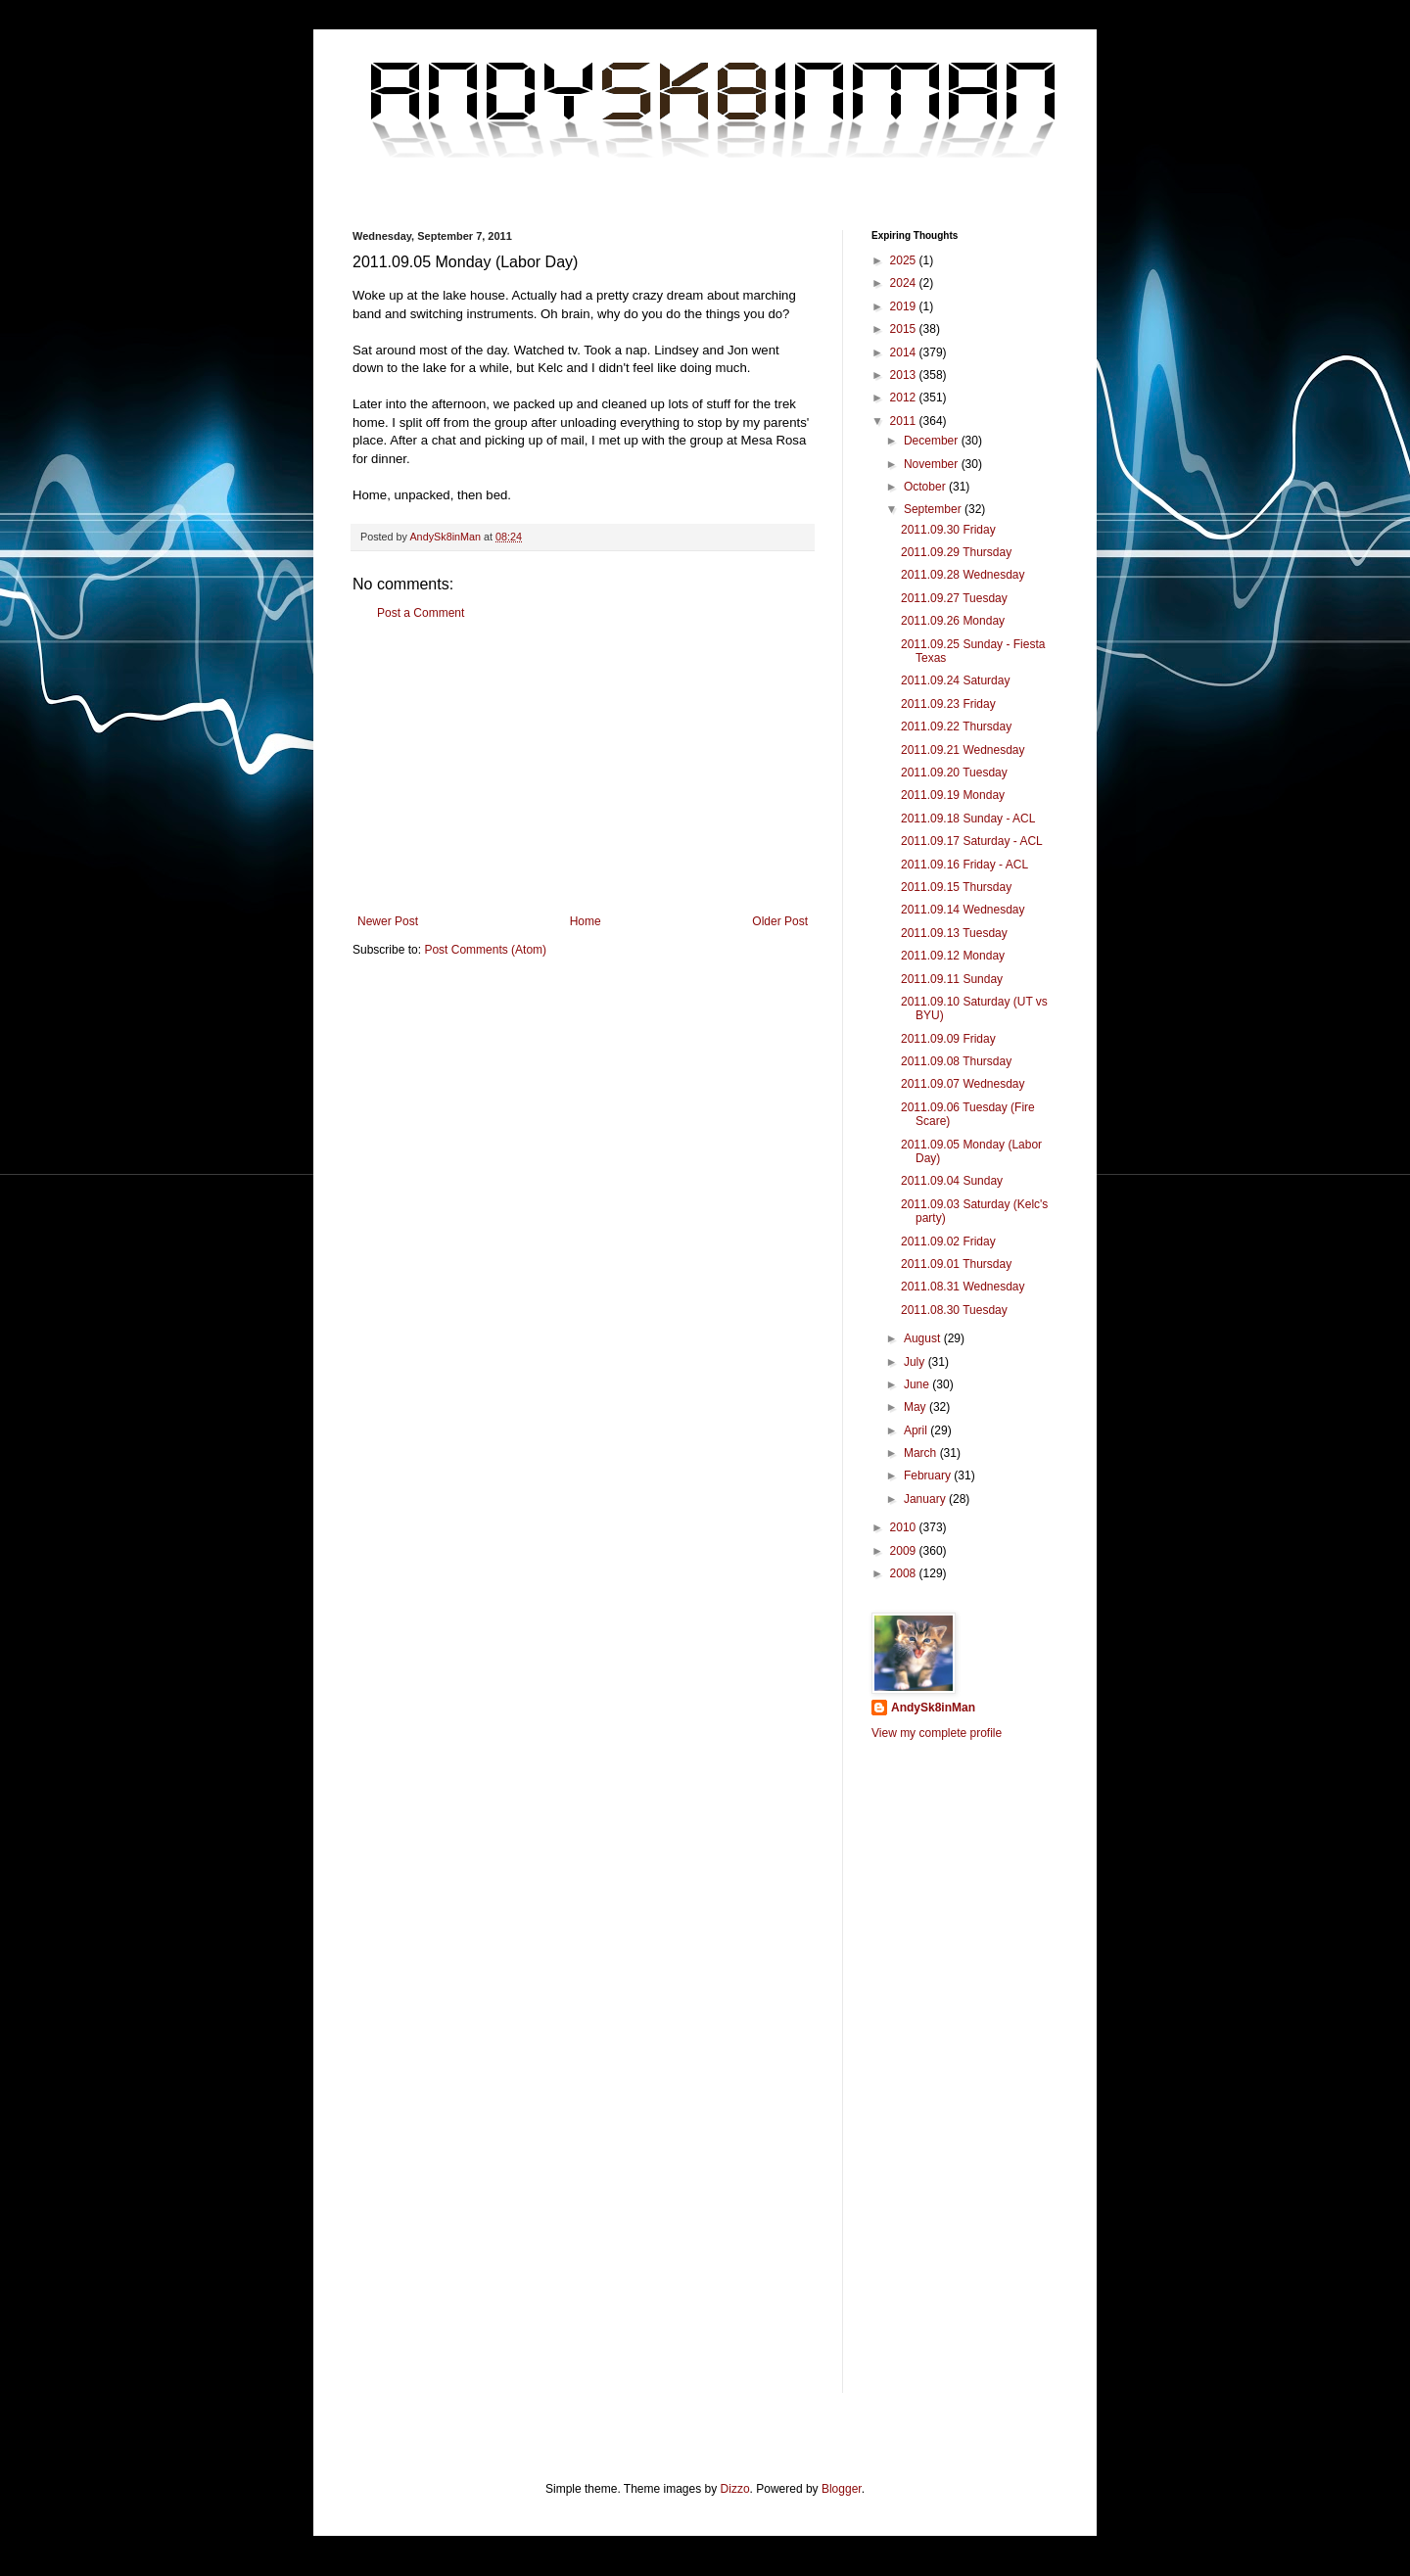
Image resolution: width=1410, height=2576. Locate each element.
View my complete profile (936, 1733)
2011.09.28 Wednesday (963, 575)
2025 (904, 260)
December (933, 440)
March (922, 1453)
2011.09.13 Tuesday (954, 933)
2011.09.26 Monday (953, 621)
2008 (904, 1573)
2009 (904, 1551)
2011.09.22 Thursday (956, 726)
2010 (904, 1527)
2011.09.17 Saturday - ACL (972, 841)
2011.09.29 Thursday (956, 552)
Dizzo (735, 2489)
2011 (904, 421)
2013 (904, 375)
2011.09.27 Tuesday (954, 598)
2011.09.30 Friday (948, 530)
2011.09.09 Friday (948, 1039)
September (934, 509)
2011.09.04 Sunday (952, 1181)
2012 (904, 397)
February (929, 1475)
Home (585, 921)
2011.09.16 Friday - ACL (964, 864)
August (924, 1338)
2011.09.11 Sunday (952, 979)
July (916, 1362)
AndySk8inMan (933, 1707)
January (926, 1499)
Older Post (780, 921)
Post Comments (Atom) (485, 950)
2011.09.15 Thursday (956, 887)
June (918, 1384)
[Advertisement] (582, 767)
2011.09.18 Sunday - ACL (968, 818)
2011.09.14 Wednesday (963, 909)
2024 (904, 283)
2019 (904, 306)
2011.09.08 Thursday (956, 1061)
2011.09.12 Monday (953, 955)
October (926, 486)
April (917, 1430)
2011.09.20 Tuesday (954, 772)
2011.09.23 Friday (948, 704)
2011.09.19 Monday (953, 795)
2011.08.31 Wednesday (963, 1286)
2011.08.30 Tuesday (954, 1310)
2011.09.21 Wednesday (963, 750)
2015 (904, 329)
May (916, 1407)
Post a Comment (420, 613)
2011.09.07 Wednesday (963, 1084)
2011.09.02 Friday (948, 1241)
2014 (904, 352)
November (933, 464)
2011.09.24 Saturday (955, 680)
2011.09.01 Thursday (956, 1264)
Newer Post (387, 921)
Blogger (842, 2489)
